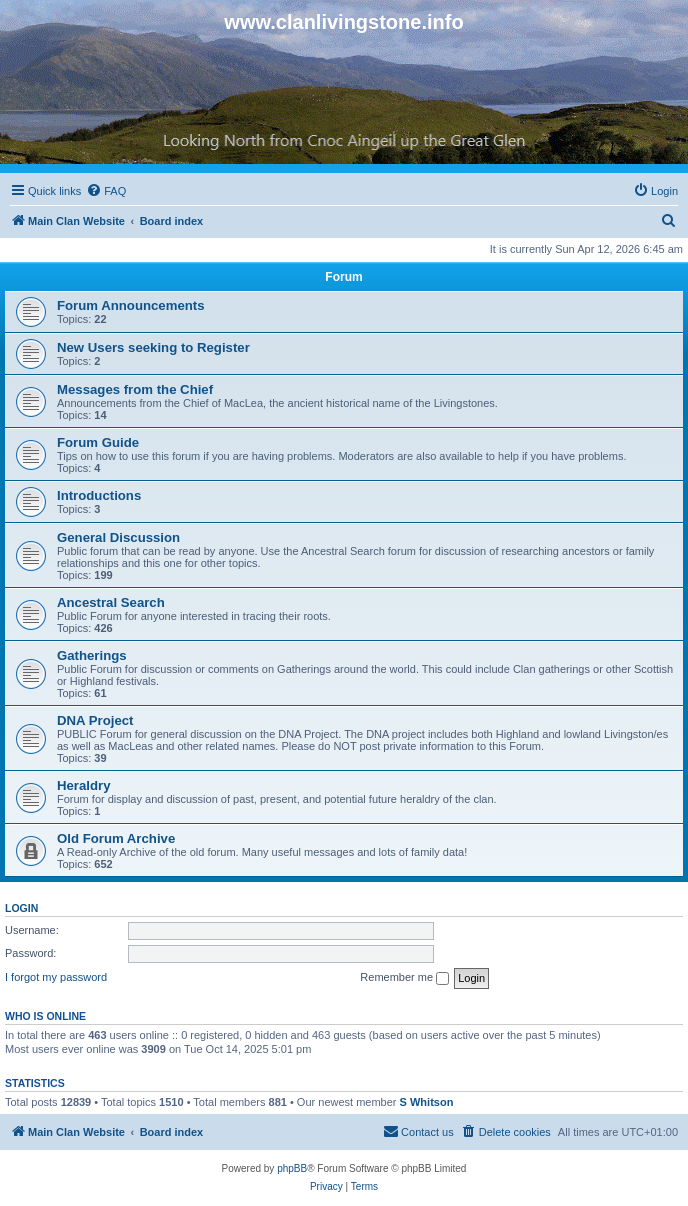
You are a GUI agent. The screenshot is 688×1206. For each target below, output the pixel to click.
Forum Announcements (131, 305)
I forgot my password (56, 977)
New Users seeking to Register (153, 347)
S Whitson (427, 1102)
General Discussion (118, 537)
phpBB (292, 1168)
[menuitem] (106, 191)
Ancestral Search (111, 602)
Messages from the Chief (135, 389)
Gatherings (92, 655)
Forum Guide (98, 442)
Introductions (99, 495)
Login (21, 908)
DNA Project (95, 720)
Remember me (404, 978)
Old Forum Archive (116, 838)
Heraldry (84, 785)
